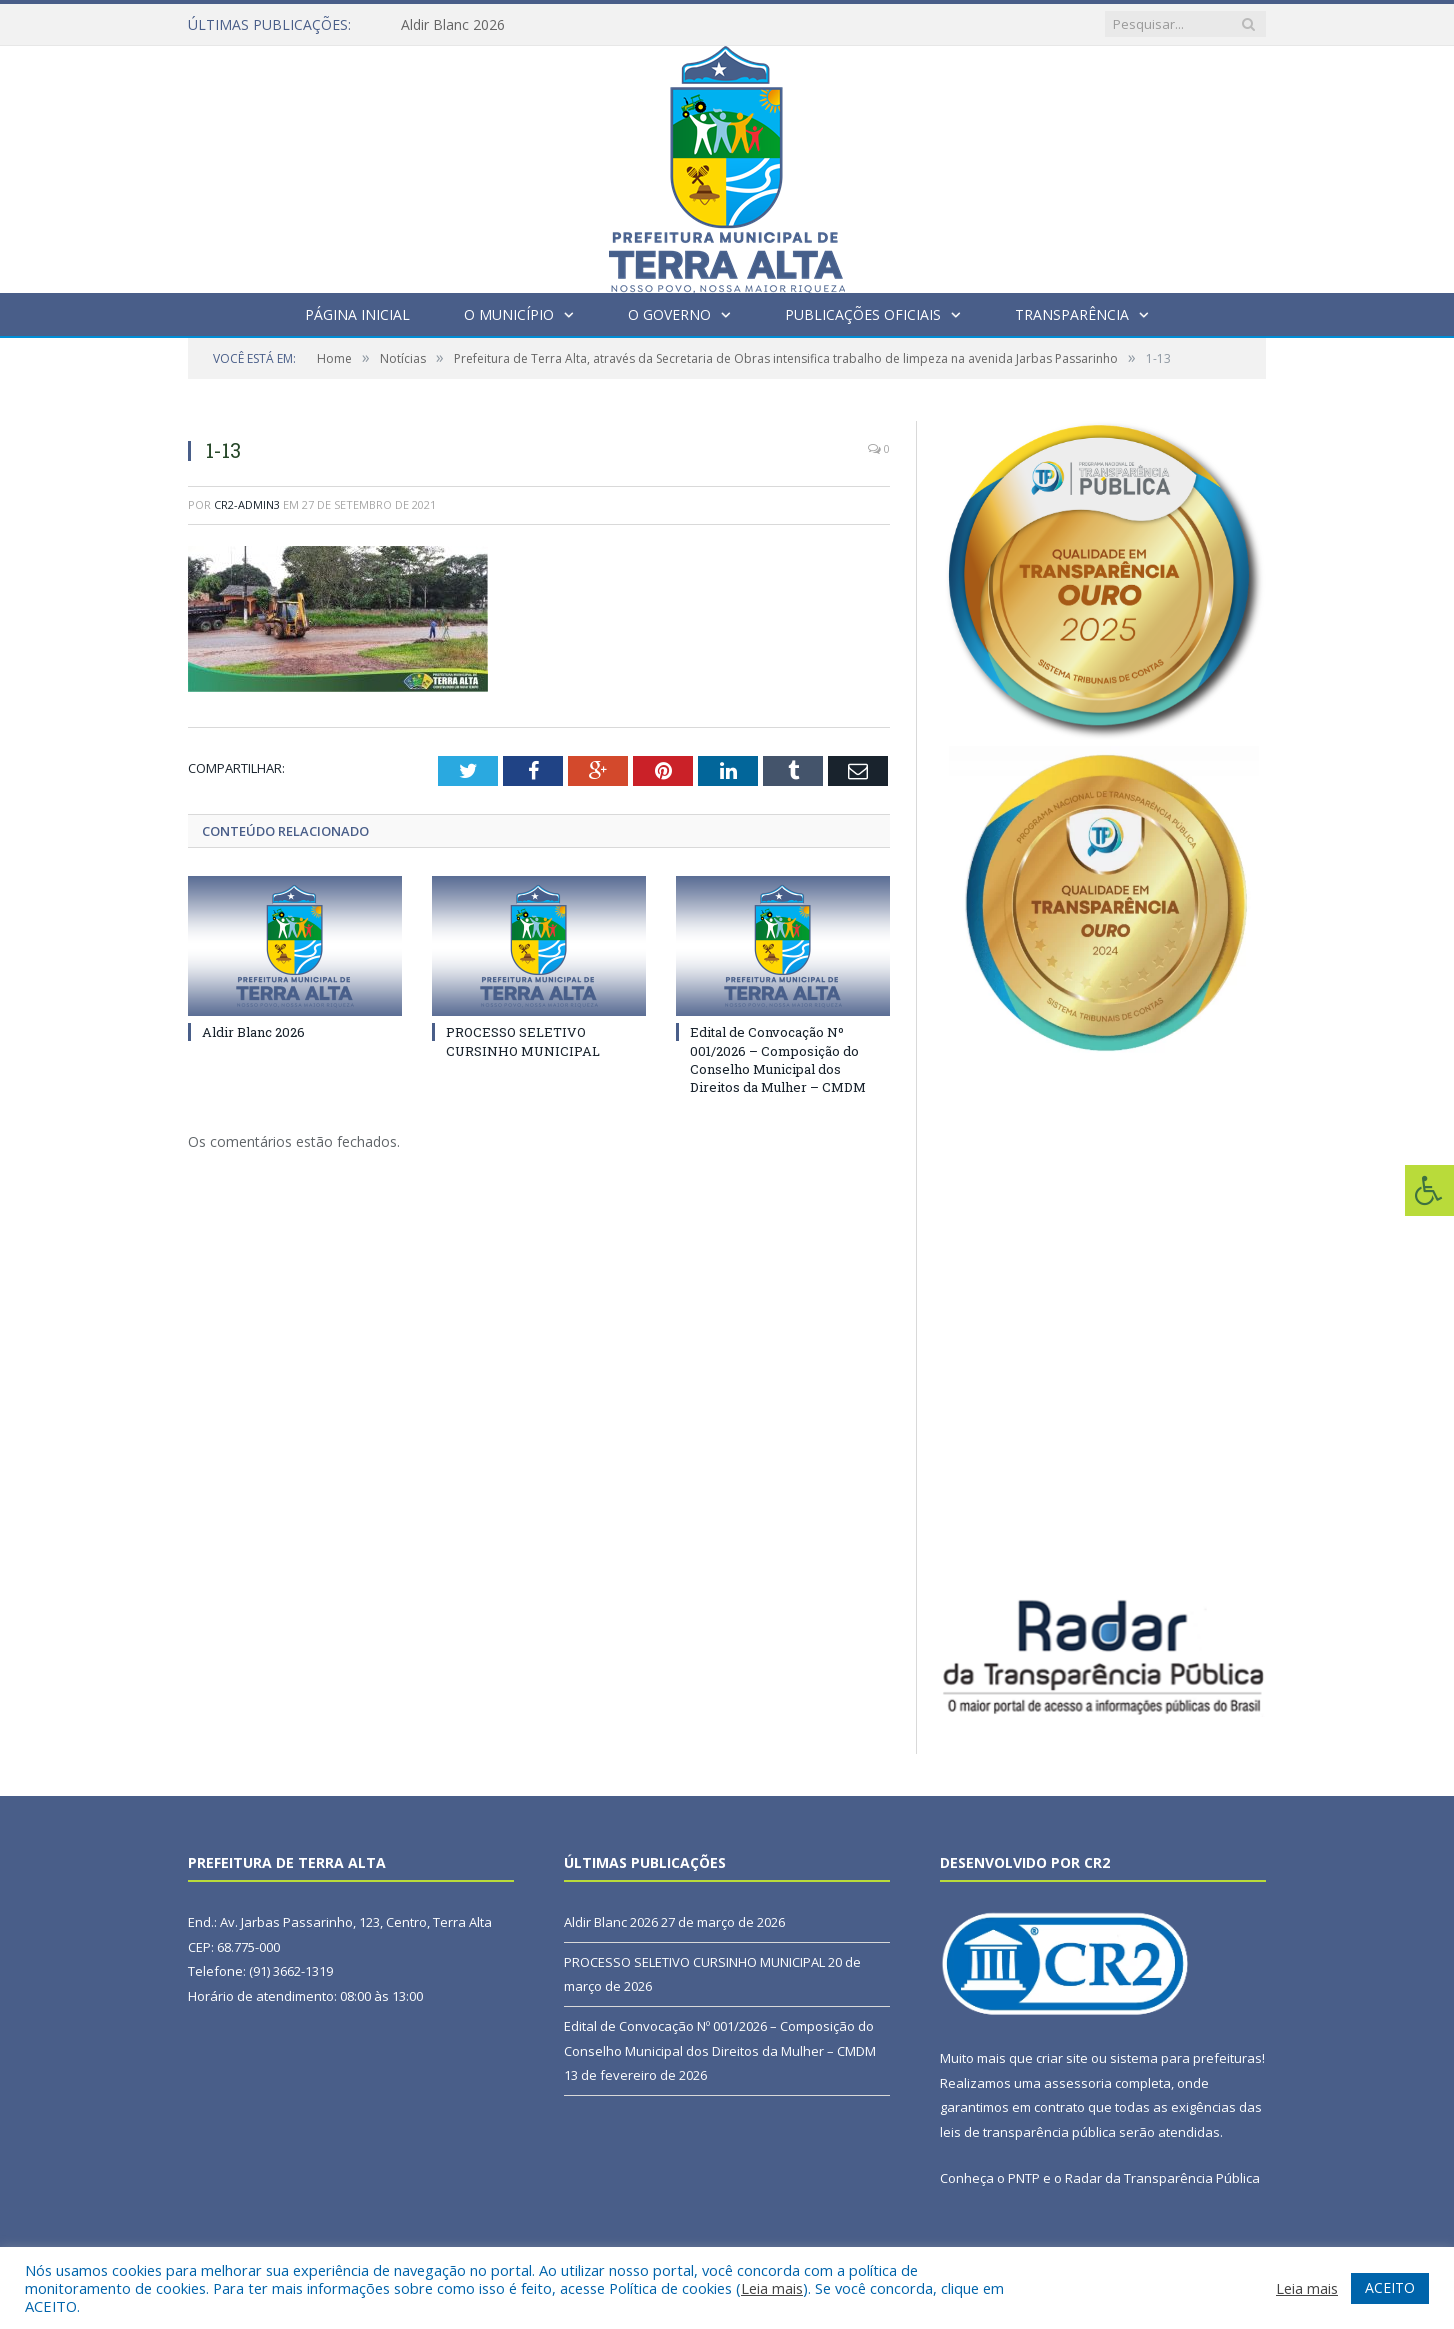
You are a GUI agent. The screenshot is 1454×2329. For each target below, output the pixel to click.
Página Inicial (357, 314)
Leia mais (772, 2288)
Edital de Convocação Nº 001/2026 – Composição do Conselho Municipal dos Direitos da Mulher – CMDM (778, 1059)
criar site (1062, 2058)
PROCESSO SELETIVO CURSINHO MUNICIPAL (523, 1041)
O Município (509, 314)
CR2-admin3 (247, 504)
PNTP (1024, 2178)
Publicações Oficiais (863, 314)
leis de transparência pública (1028, 2132)
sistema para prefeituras (1186, 2058)
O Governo (669, 314)
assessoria (1078, 2083)
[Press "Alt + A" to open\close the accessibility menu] (1429, 1190)
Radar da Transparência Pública (1162, 2178)
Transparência (1072, 314)
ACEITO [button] (1390, 2287)
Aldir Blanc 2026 (453, 25)
